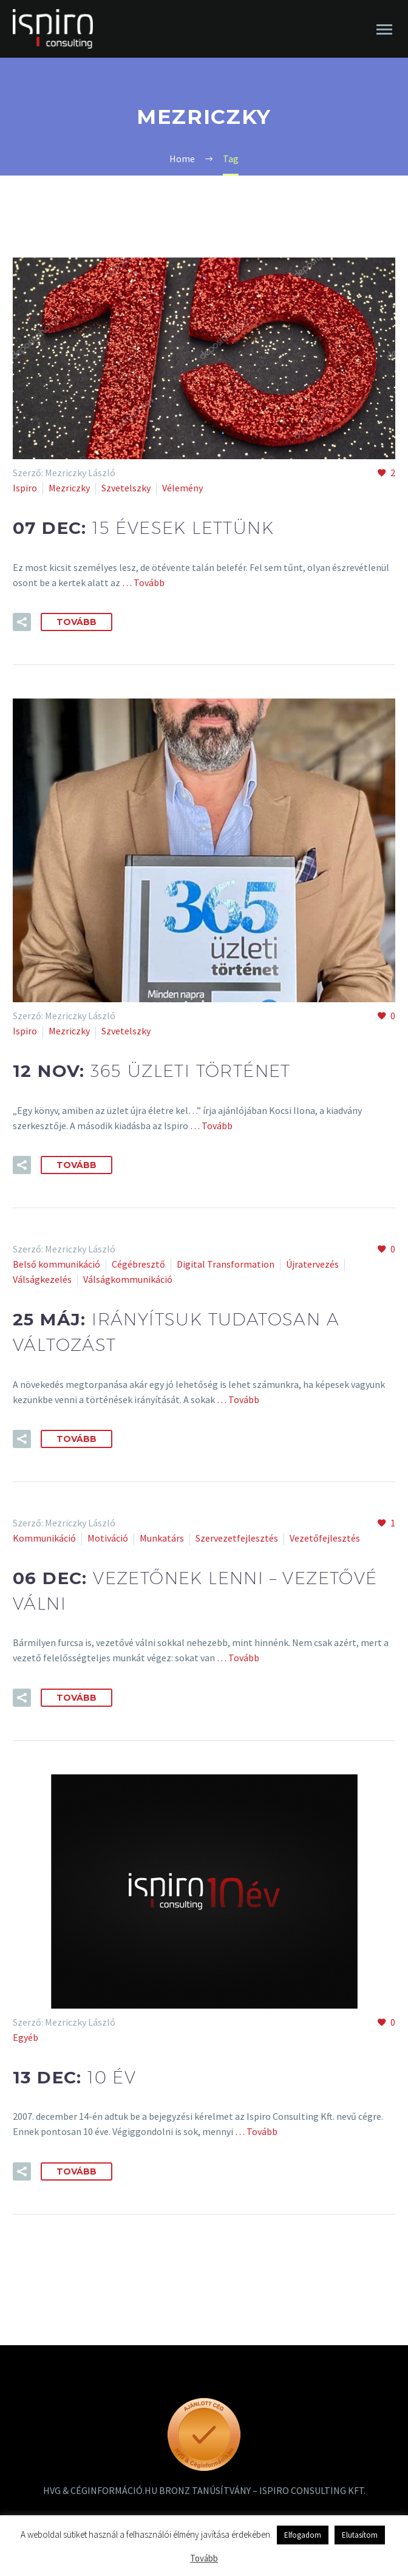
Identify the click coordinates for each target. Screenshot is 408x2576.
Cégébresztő (138, 1264)
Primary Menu (384, 29)
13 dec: (74, 2077)
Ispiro (25, 488)
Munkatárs (162, 1538)
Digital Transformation (225, 1264)
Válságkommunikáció (127, 1279)
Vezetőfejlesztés (325, 1538)
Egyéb (25, 2037)
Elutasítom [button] (360, 2535)
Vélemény (182, 488)
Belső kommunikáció (56, 1264)
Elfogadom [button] (302, 2535)
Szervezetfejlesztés (236, 1538)
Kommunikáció (44, 1538)
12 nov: (152, 1071)
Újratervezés (312, 1264)
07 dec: (143, 528)
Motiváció (107, 1538)
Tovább (76, 622)
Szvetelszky (126, 488)
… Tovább (142, 582)
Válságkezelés (42, 1279)
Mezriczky (69, 488)
